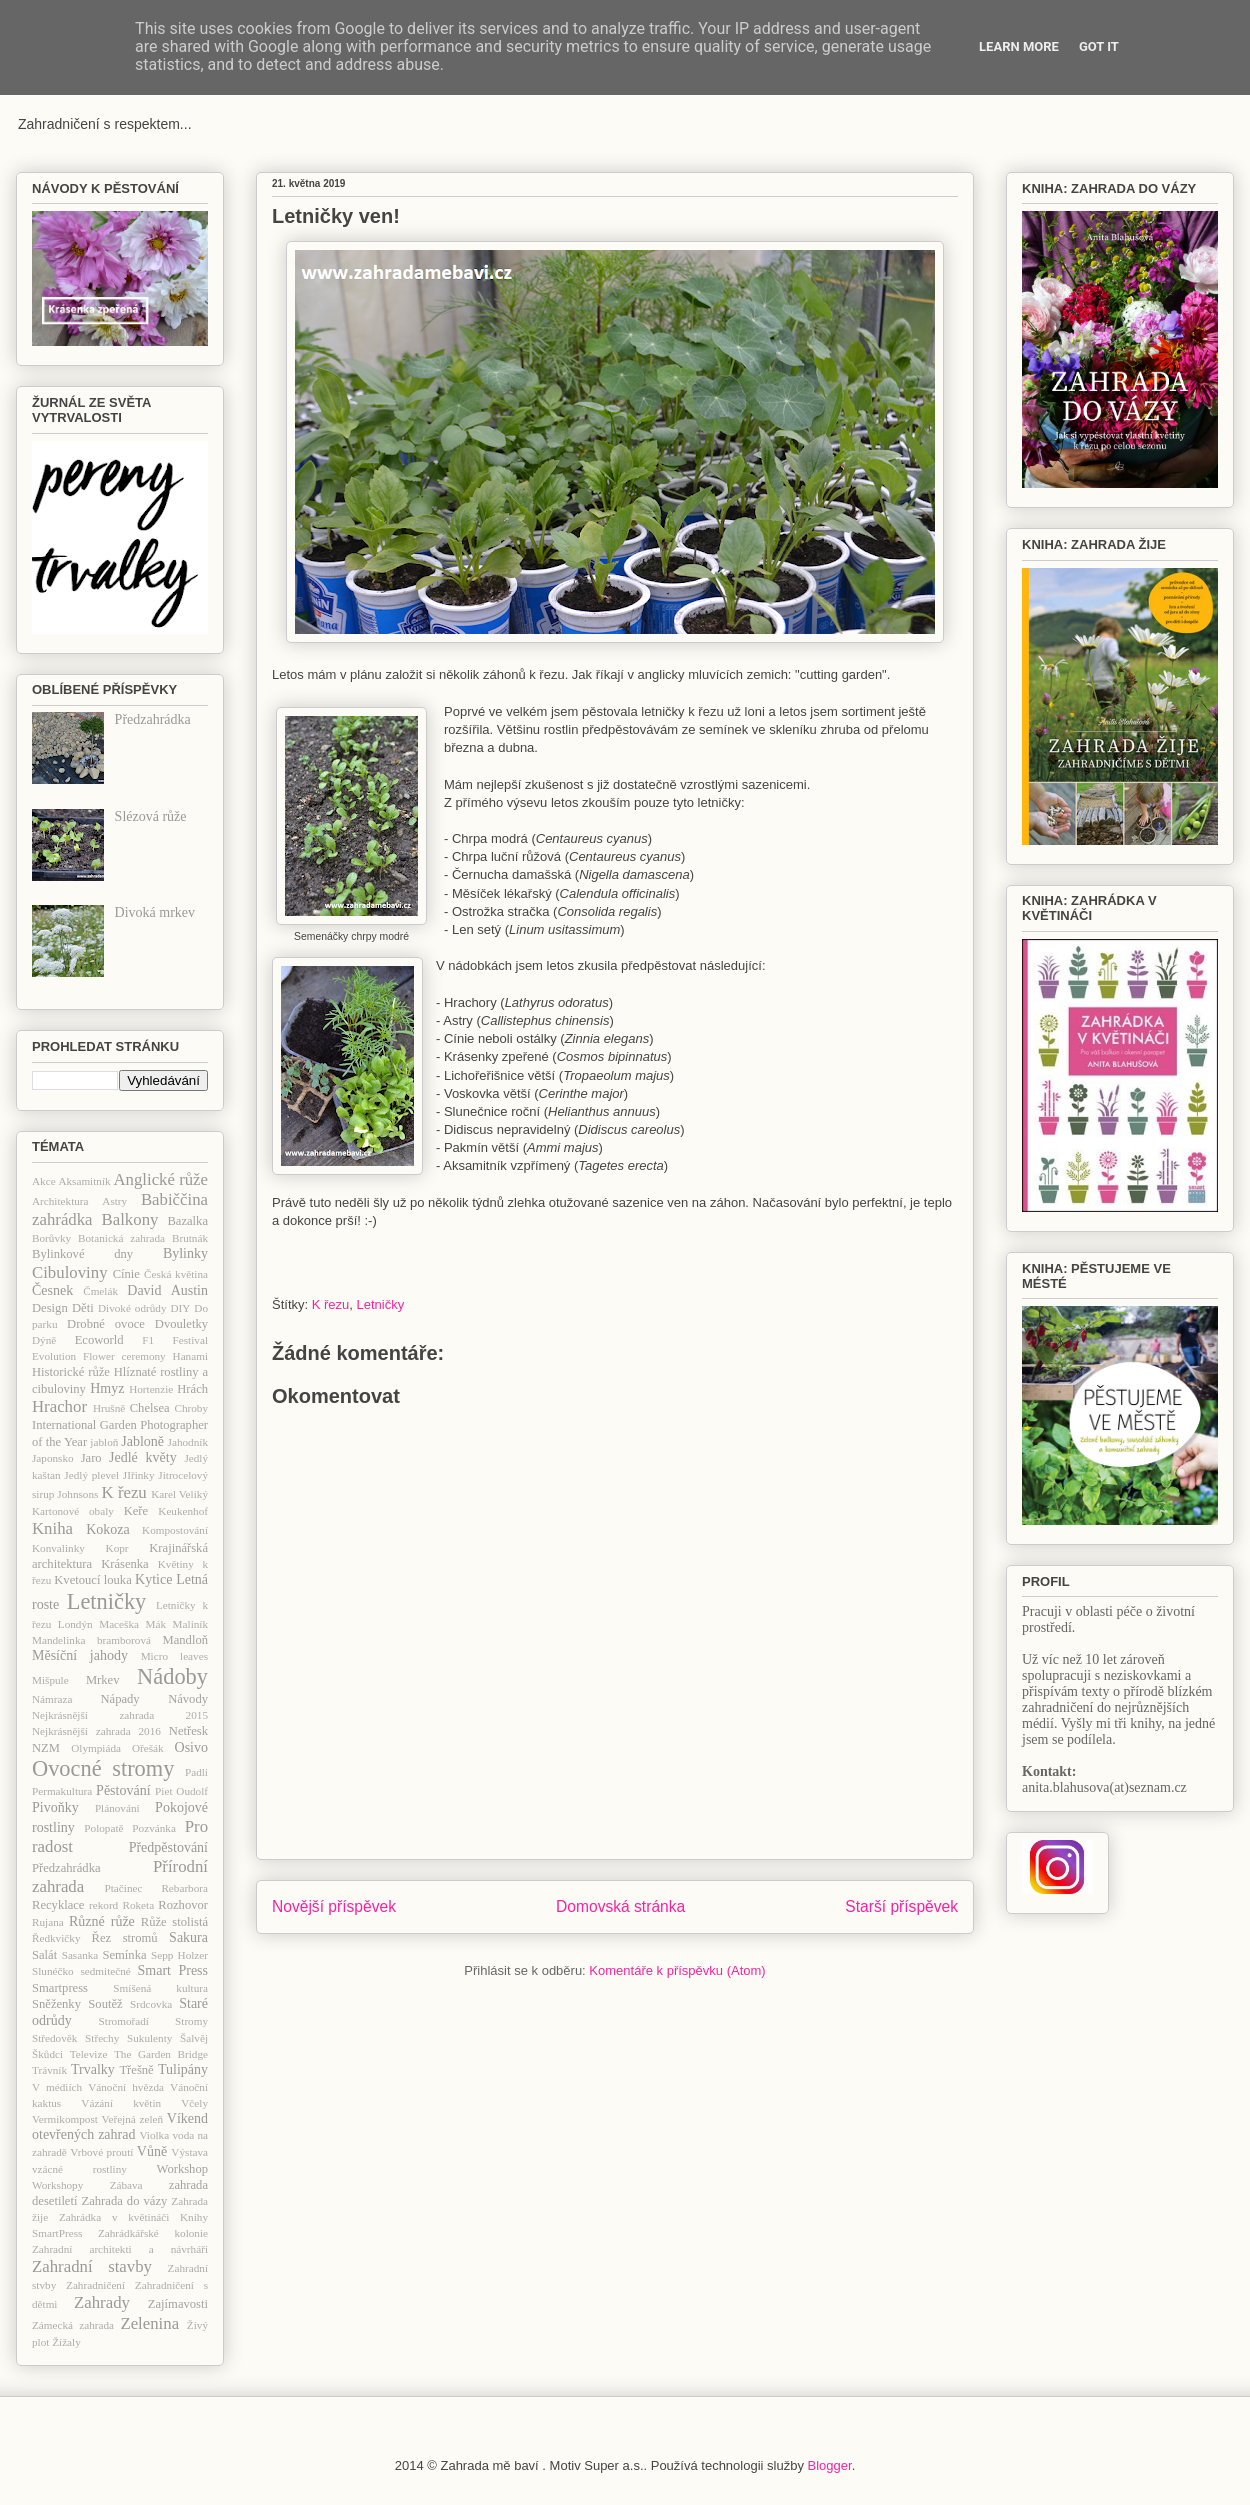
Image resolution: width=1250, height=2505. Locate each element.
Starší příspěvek (901, 1906)
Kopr (117, 1548)
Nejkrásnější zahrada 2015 (120, 1715)
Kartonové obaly (73, 1511)
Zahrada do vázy (125, 2201)
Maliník (190, 1624)
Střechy (102, 2038)
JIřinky (139, 1475)
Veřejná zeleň (132, 2119)
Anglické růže (160, 1179)
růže (123, 1921)
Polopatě (103, 1828)
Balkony (130, 1219)
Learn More (1019, 46)
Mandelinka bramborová (91, 1640)
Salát (44, 1955)
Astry (114, 1201)
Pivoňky (55, 1807)
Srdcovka (151, 2004)
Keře (136, 1511)
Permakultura (62, 1791)
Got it (1099, 46)
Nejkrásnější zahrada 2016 (96, 1731)
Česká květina (176, 1274)
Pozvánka (154, 1828)
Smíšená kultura (160, 1988)
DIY (180, 1308)
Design (50, 1308)
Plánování (117, 1808)
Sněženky (56, 2004)
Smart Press (173, 1970)
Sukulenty (149, 2038)
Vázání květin (121, 2103)
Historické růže (71, 1372)
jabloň (104, 1442)
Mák (156, 1624)
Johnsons (77, 1494)
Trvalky (93, 2069)
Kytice (153, 1579)
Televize (89, 2054)
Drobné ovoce (106, 1324)
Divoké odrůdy (132, 1308)
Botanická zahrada (121, 1238)
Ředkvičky (56, 1938)
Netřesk (188, 1731)
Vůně (152, 2151)
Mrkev (103, 1680)
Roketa (138, 1905)
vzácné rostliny (79, 2169)
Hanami (190, 1356)
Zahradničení (95, 2285)
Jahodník (188, 1442)
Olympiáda (96, 1748)
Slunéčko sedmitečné (81, 1971)
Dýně (44, 1340)
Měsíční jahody (80, 1655)
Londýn (75, 1624)
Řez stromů (125, 1938)
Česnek (52, 1290)
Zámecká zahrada (73, 2325)
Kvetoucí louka (93, 1580)
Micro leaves (174, 1656)
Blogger (830, 2465)
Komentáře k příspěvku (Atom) (677, 1970)
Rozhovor (183, 1905)
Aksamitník (84, 1181)
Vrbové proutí (101, 2152)
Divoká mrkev (155, 912)
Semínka (124, 1955)
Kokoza (108, 1529)
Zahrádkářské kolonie (153, 2233)
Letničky (381, 1304)
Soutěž (105, 2004)
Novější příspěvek (334, 1906)
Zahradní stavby (92, 2266)
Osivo (191, 1747)
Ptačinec (124, 1888)
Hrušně (109, 1408)
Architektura (60, 1201)
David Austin (167, 1290)
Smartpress (60, 1988)
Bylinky (185, 1253)
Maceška (119, 1624)
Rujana (48, 1922)
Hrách (192, 1389)
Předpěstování (168, 1847)
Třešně (136, 2070)
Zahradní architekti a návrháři (120, 2249)
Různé (87, 1921)
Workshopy (57, 2185)
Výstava (189, 2152)
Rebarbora (184, 1888)
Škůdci (47, 2054)
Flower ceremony (124, 1356)
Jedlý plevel (91, 1475)
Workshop (182, 2169)
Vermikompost (65, 2119)
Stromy (191, 2021)
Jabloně (142, 1441)
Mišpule (50, 1680)
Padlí (196, 1772)
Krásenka (125, 1564)
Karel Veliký (179, 1494)
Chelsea (150, 1408)
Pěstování (123, 1790)
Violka (154, 2135)
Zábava (126, 2185)
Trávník (49, 2070)
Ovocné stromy (103, 1768)
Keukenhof (183, 1511)
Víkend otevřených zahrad (120, 2127)
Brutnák (190, 1238)
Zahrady (102, 2302)
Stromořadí (124, 2021)
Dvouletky (181, 1324)
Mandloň (185, 1640)
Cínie (126, 1274)
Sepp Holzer (179, 1955)
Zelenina (149, 2323)
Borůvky (51, 1238)
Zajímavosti (178, 2304)
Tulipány (183, 2069)
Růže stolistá (174, 1922)
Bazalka (187, 1221)
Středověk (54, 2038)
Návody (188, 1699)
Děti (83, 1308)
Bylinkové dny (82, 1254)
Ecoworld (99, 1340)
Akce (44, 1181)
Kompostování (175, 1530)
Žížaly (66, 2342)
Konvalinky (58, 1548)
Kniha (52, 1528)
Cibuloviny (70, 1272)
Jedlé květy (143, 1457)
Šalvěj (194, 2038)
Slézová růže (151, 816)
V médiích (57, 2087)
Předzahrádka (153, 719)
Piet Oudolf (181, 1791)
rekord (103, 1905)
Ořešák (148, 1748)
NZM (46, 1748)
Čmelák (100, 1291)
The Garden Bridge (161, 2054)
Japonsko (53, 1458)
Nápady (119, 1699)
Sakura (188, 1937)
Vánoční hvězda (126, 2087)
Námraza (52, 1699)
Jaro (91, 1458)
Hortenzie (151, 1389)
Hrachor (59, 1406)
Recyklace (58, 1905)
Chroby (191, 1408)
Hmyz (107, 1388)
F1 (148, 1340)
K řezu (331, 1304)
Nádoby (172, 1676)
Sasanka (80, 1955)
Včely (194, 2103)
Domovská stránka (620, 1906)
